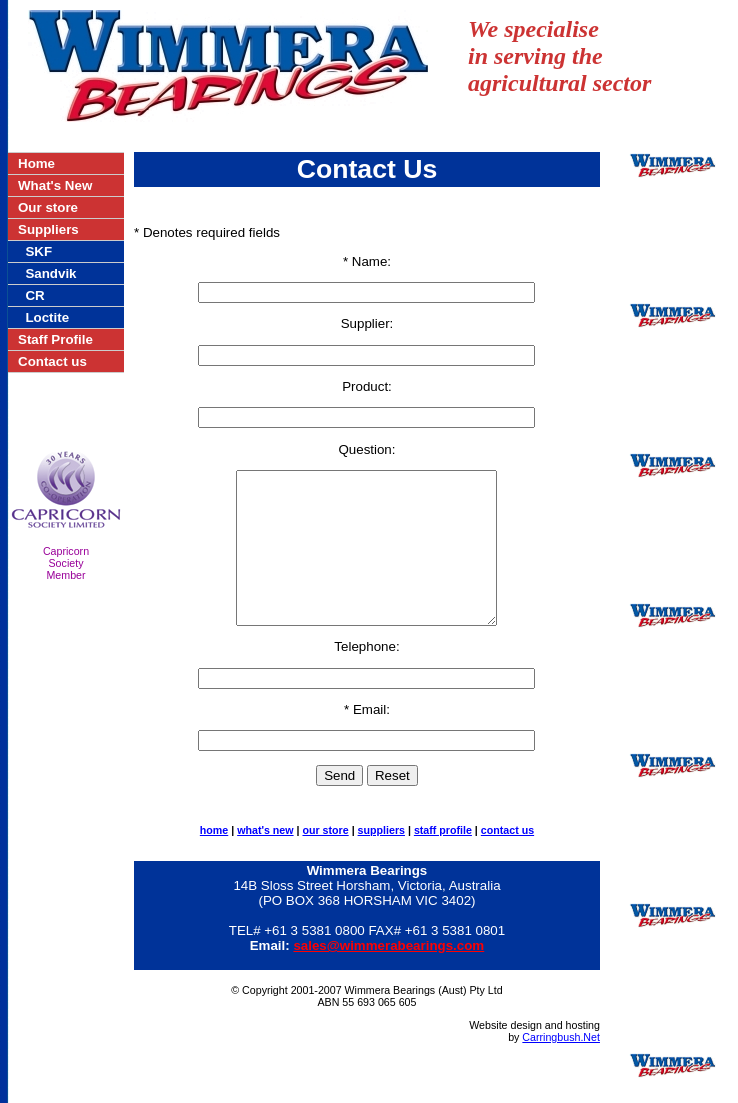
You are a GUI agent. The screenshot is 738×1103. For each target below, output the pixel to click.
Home (36, 163)
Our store (48, 207)
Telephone (365, 676)
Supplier (365, 323)
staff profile (443, 860)
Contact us (52, 361)
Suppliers (48, 229)
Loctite (47, 317)
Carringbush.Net (561, 1067)
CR (34, 295)
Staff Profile (55, 339)
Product (365, 386)
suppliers (381, 860)
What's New (55, 185)
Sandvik (50, 273)
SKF (38, 251)
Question (364, 449)
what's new (265, 860)
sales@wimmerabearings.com (388, 975)
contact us (507, 860)
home (214, 860)
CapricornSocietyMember (66, 563)
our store (325, 860)
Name (370, 261)
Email (369, 739)
